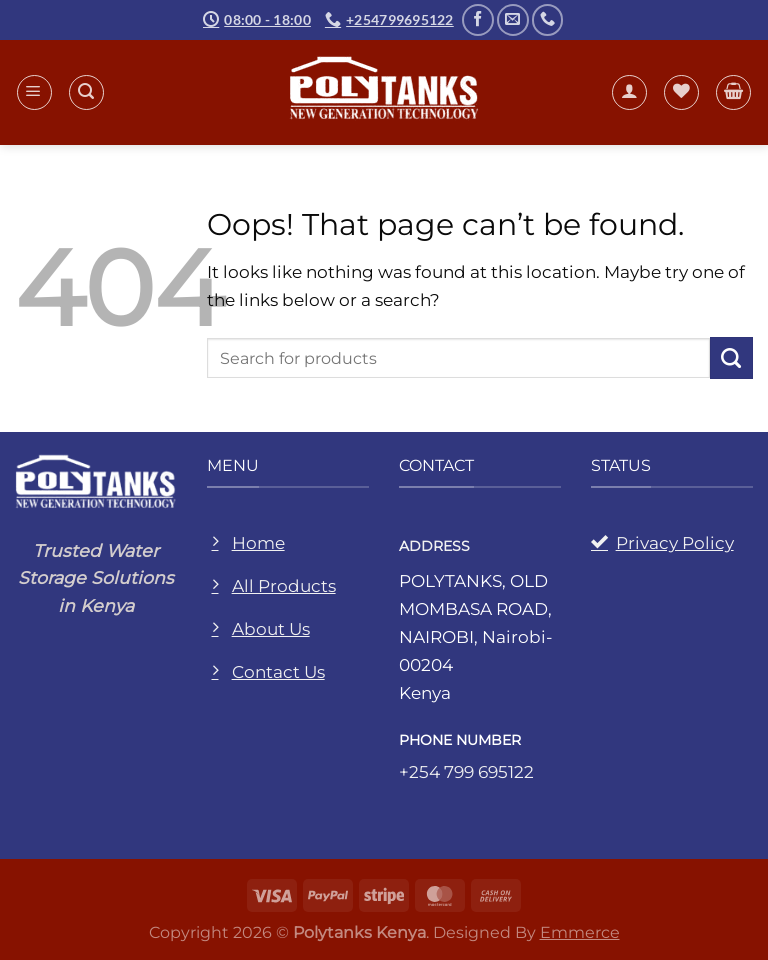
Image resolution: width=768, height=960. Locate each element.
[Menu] (34, 92)
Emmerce (580, 932)
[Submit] (731, 358)
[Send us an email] (513, 20)
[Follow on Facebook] (478, 20)
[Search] (86, 92)
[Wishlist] (681, 92)
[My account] (629, 92)
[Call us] (548, 20)
